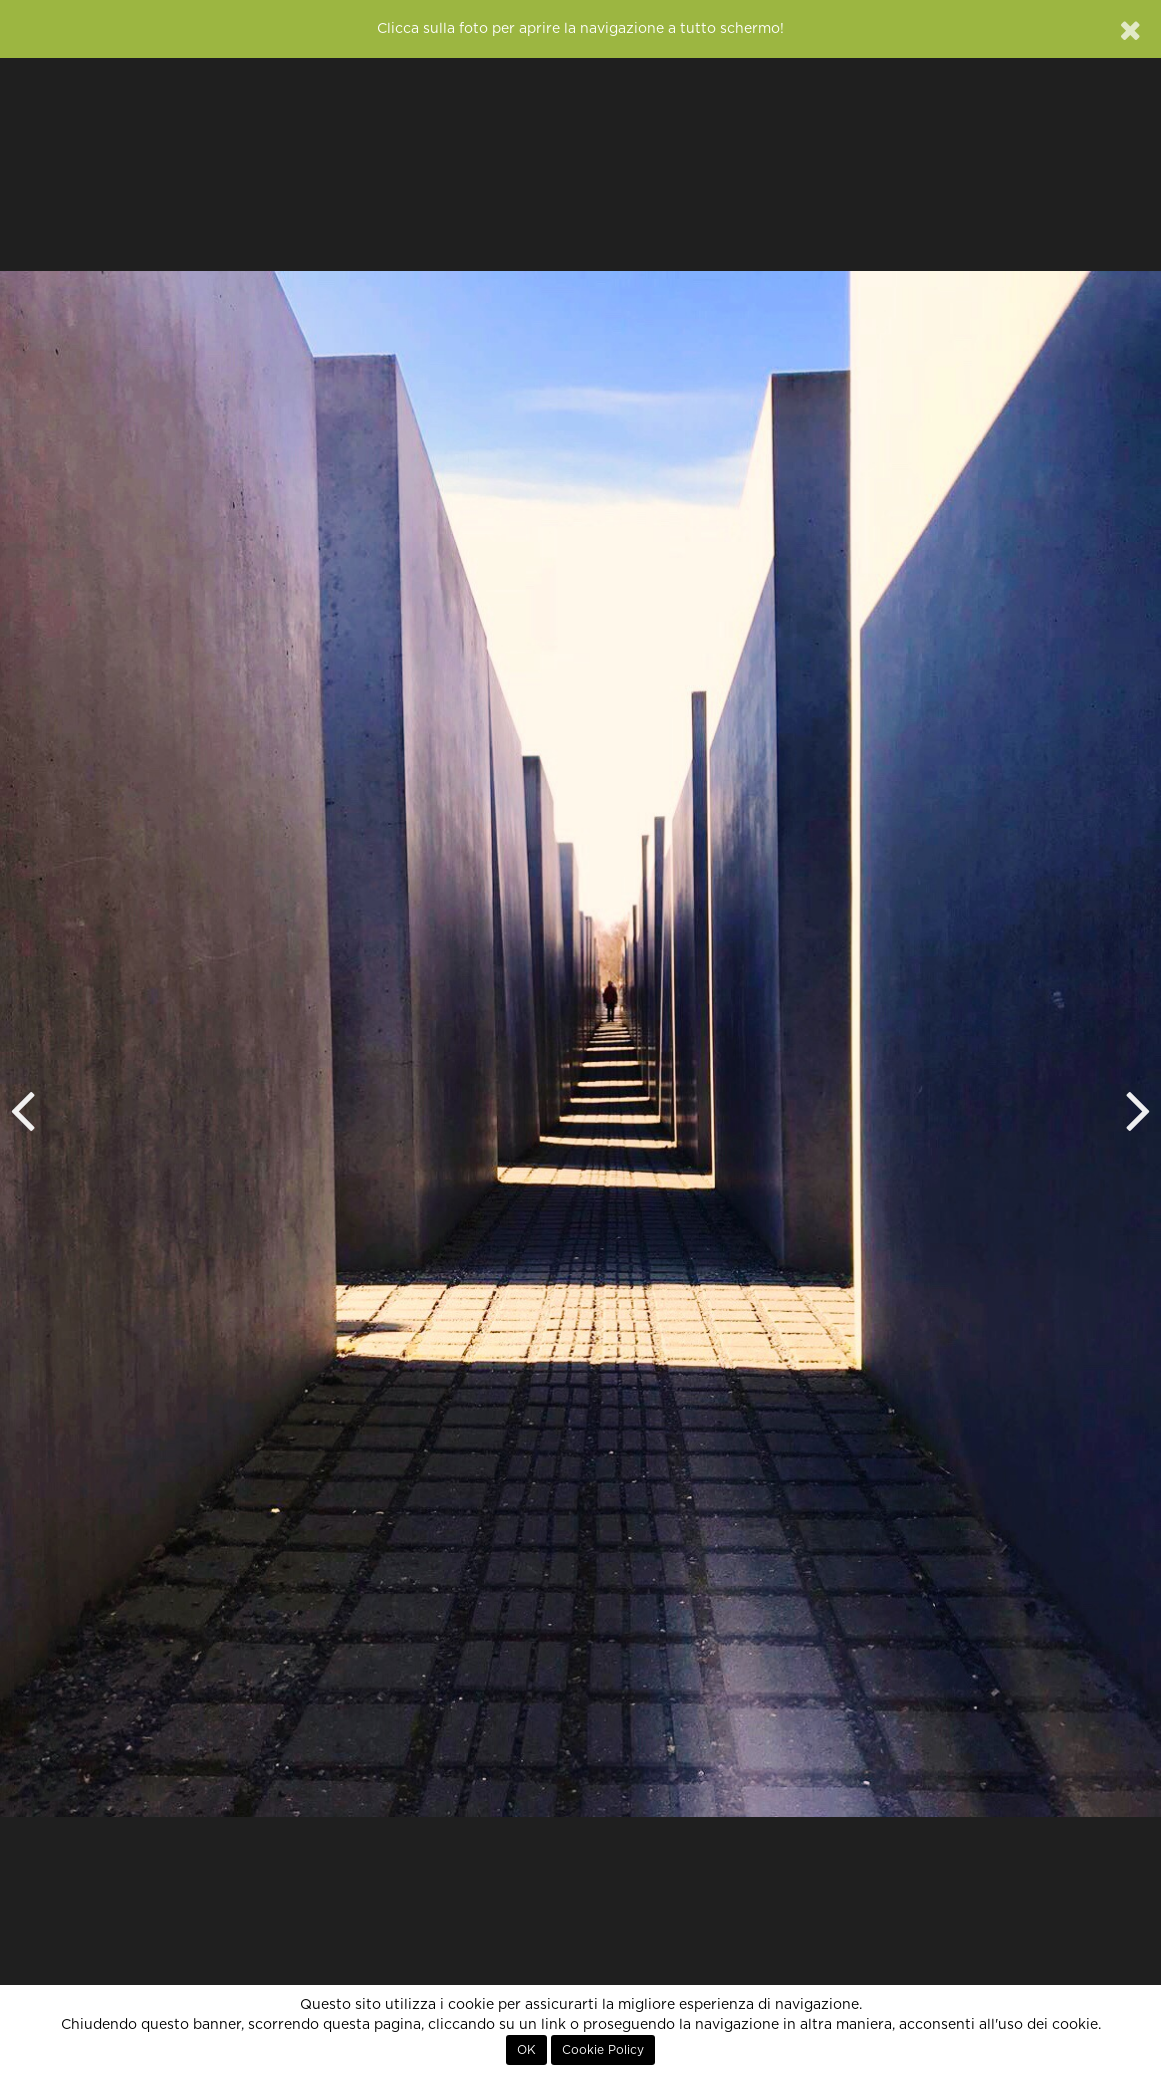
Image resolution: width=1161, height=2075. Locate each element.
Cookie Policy (603, 2050)
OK (526, 2050)
